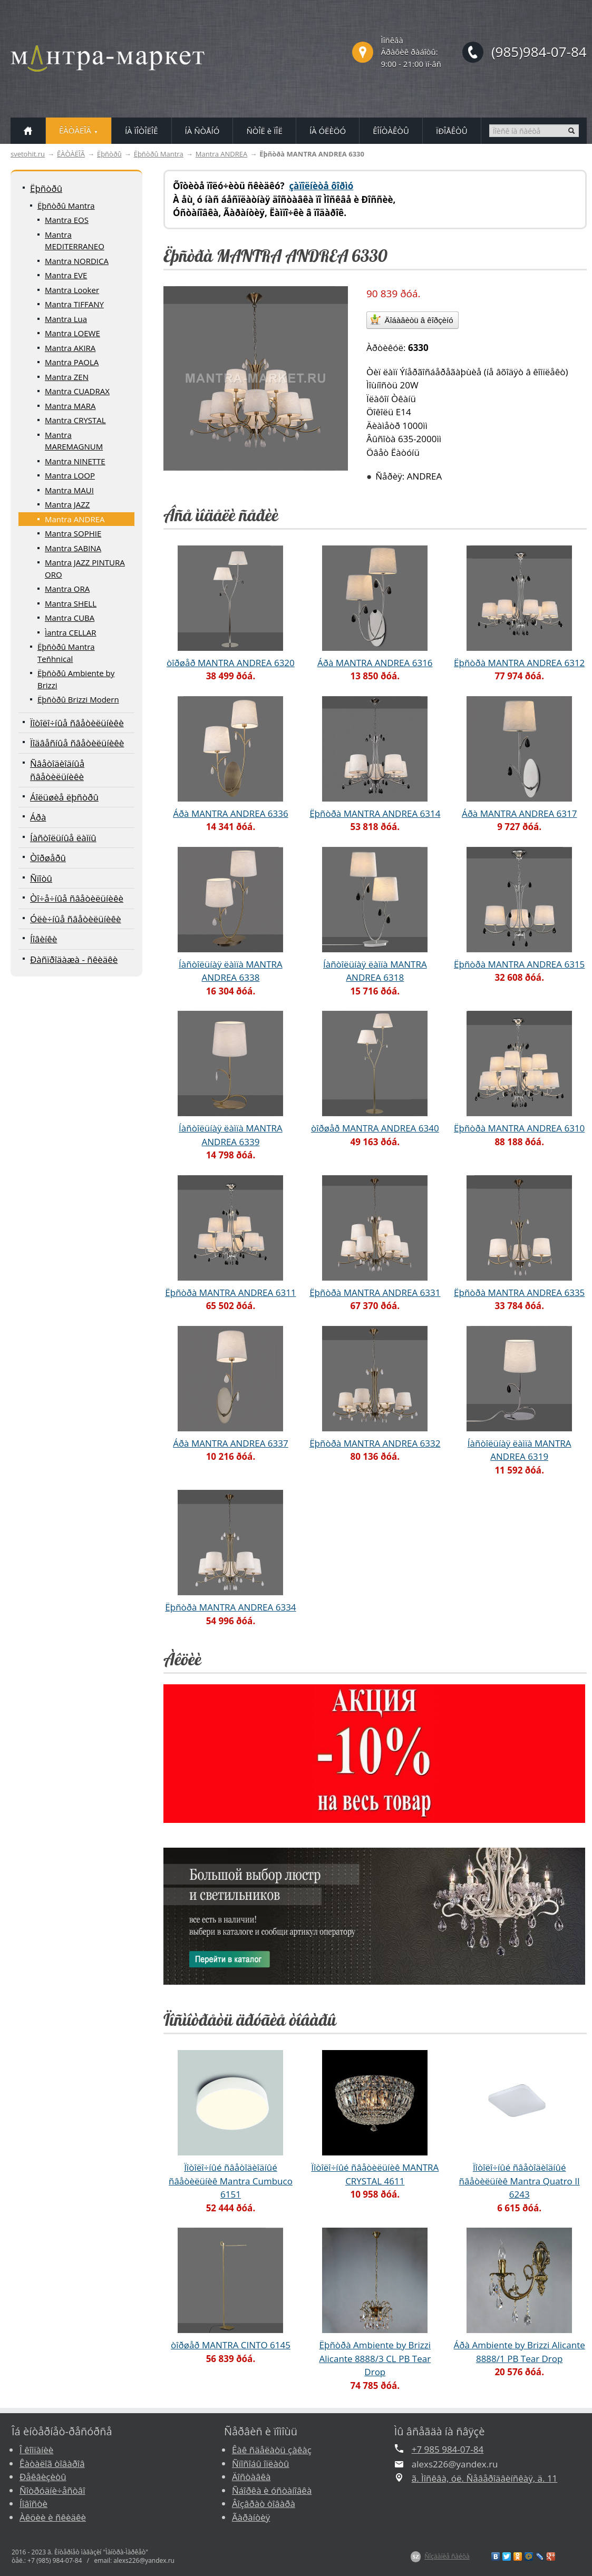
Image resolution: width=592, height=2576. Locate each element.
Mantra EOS (67, 219)
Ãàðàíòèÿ (251, 2517)
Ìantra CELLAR (70, 632)
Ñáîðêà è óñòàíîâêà (272, 2490)
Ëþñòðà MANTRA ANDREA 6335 (519, 1292)
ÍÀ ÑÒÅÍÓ (202, 130)
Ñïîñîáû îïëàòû (260, 2463)
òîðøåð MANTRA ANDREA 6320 (231, 663)
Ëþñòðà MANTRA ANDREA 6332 (374, 1443)
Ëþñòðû (109, 154)
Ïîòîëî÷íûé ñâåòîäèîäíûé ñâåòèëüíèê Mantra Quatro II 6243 (519, 2180)
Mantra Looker (72, 290)
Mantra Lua (66, 319)
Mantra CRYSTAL (75, 420)
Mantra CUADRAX (77, 391)
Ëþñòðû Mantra (158, 154)
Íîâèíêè (43, 939)
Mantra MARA (70, 406)
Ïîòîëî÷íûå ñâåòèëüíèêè (77, 723)
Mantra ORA (67, 588)
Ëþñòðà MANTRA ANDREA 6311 (230, 1292)
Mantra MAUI (69, 490)
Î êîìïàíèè (36, 2450)
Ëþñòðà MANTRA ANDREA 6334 (230, 1607)
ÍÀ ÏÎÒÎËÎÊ (141, 130)
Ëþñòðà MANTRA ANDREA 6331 (374, 1292)
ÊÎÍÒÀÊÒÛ (391, 130)
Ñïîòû (41, 878)
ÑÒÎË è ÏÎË (264, 130)
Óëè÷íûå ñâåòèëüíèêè (75, 919)
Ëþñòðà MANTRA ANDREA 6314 (374, 813)
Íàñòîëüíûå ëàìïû (63, 838)
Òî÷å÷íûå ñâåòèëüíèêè (76, 898)
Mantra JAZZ (67, 504)
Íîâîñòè (33, 2503)
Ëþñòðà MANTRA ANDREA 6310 (519, 1128)
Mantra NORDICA (77, 261)
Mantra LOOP (70, 475)
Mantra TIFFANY (74, 304)
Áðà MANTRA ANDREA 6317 (519, 813)
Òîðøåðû (48, 858)
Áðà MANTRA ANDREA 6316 (375, 663)
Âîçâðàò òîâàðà (263, 2503)
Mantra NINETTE (75, 461)
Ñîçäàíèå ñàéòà (446, 2556)
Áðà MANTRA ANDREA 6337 (230, 1443)
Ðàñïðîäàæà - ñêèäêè (74, 959)
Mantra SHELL (70, 603)
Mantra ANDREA (221, 154)
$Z (415, 2556)
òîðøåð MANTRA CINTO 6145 (230, 2345)
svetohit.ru (28, 154)
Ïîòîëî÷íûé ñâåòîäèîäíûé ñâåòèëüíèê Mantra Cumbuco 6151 (231, 2180)
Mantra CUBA (69, 617)
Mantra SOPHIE (73, 533)
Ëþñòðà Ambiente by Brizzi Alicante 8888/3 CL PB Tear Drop (375, 2358)
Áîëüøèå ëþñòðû (64, 797)
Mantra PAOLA (72, 362)
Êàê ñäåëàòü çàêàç (272, 2450)
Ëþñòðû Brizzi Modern (78, 699)
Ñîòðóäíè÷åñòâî (52, 2490)
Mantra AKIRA (70, 348)
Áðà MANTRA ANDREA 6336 (230, 813)
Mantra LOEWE (72, 333)
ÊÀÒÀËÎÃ (71, 154)
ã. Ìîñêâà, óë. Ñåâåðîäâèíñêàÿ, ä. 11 (485, 2478)
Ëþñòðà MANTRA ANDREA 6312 (519, 663)
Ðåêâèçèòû (43, 2477)
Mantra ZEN (67, 377)
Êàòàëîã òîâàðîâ (52, 2463)
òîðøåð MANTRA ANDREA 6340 (375, 1128)
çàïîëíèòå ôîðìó (321, 186)
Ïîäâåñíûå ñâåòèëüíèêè (77, 743)
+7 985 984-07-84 (447, 2449)
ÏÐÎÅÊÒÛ (452, 130)
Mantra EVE (66, 275)
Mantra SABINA (73, 548)
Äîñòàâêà (251, 2477)
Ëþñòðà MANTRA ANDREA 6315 (519, 964)
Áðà (38, 817)
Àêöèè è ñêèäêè (53, 2517)
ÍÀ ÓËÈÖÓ (327, 130)
